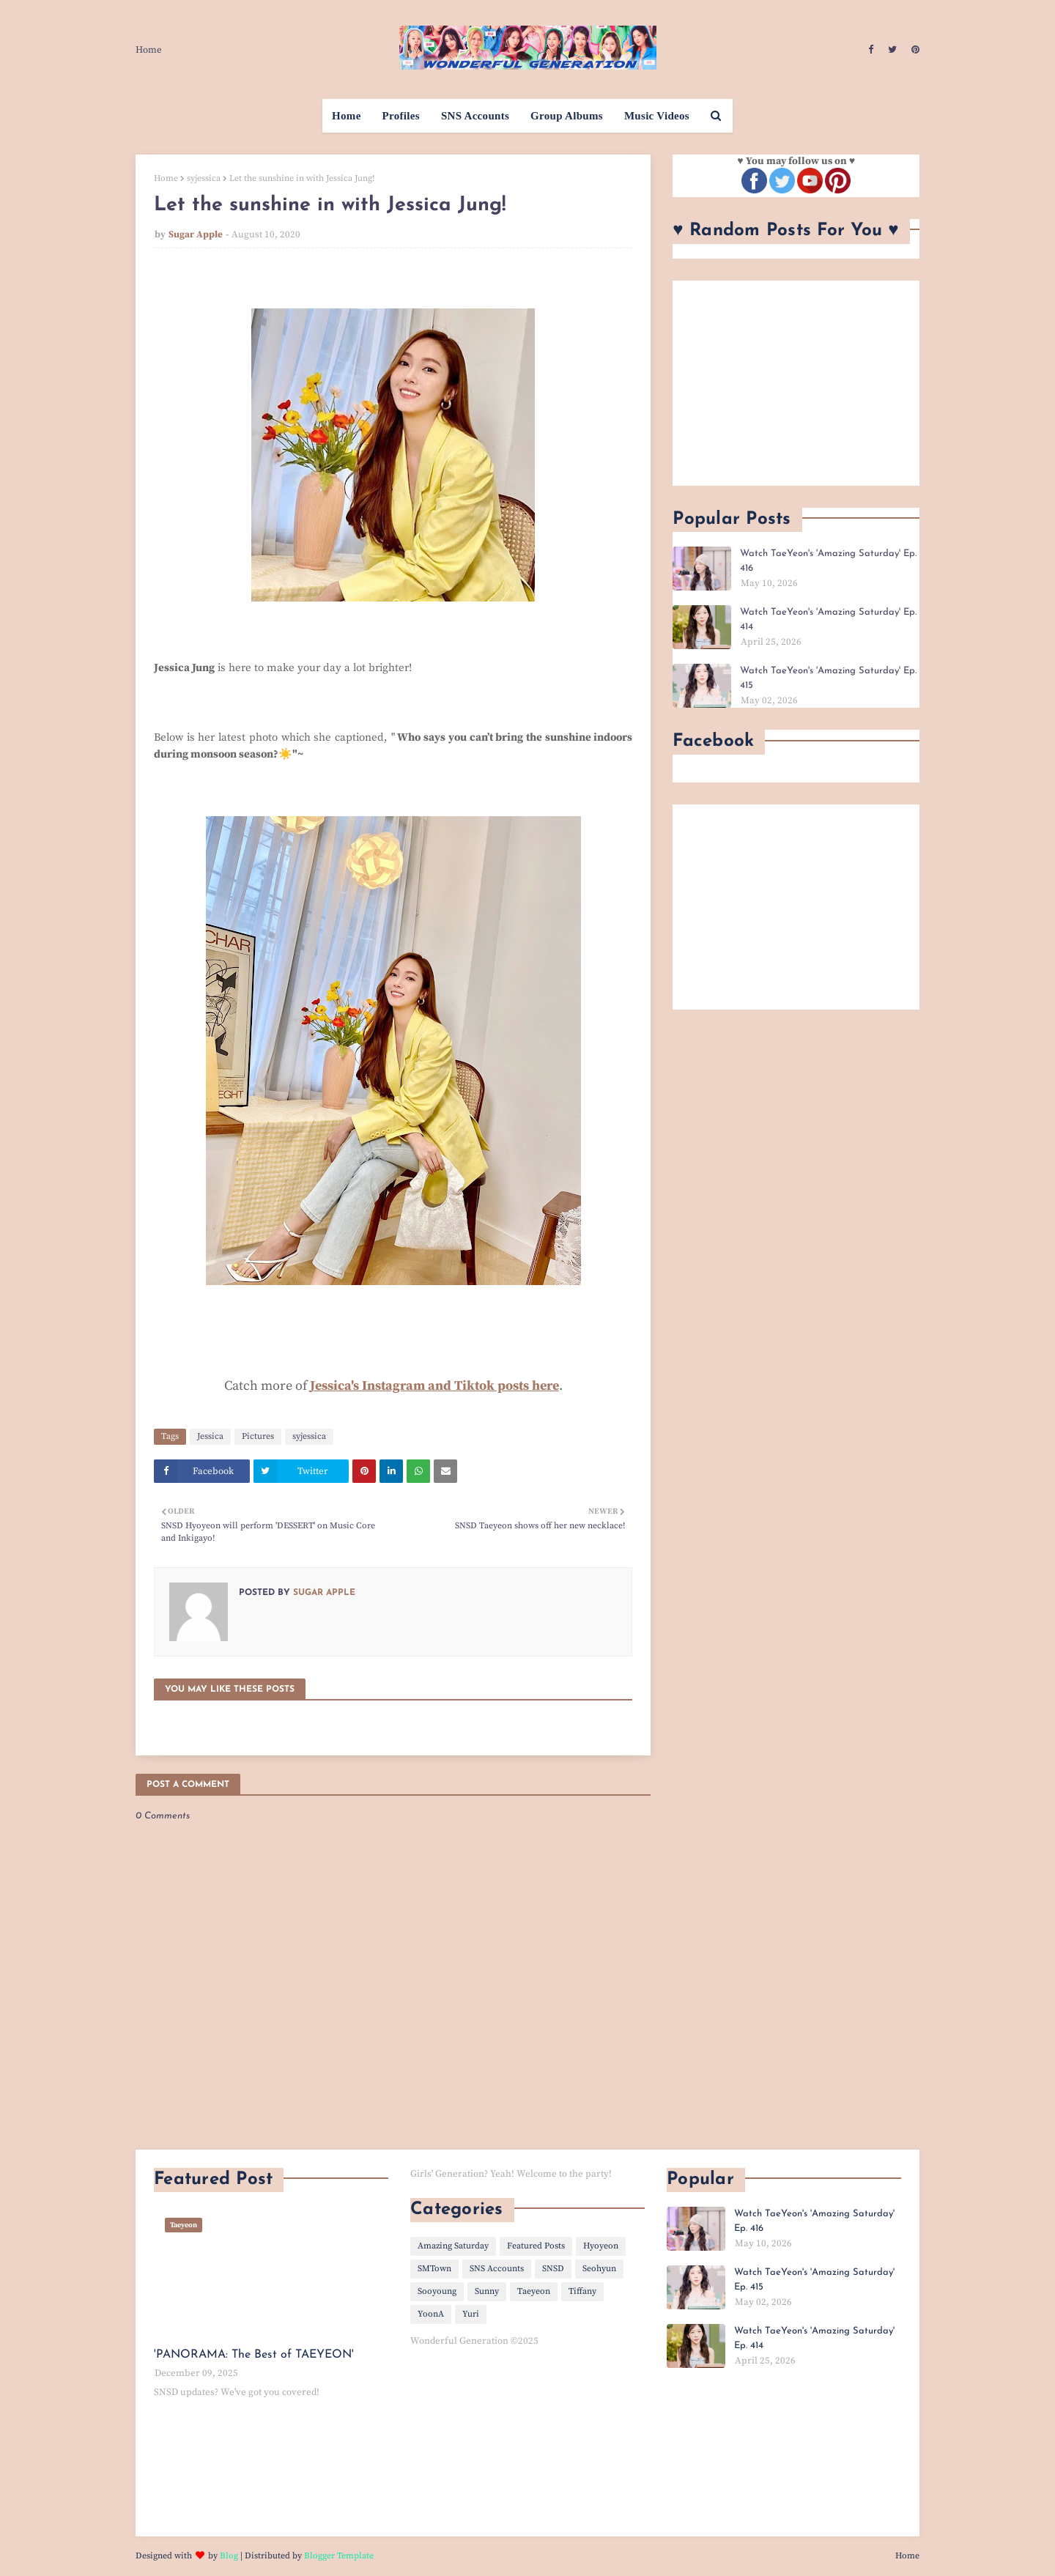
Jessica (210, 1436)
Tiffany (582, 2291)
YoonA (431, 2314)
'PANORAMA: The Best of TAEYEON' (254, 2355)
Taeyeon (533, 2291)
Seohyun (599, 2268)
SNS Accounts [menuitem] (475, 116)
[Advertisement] (796, 383)
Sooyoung (437, 2291)
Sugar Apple (196, 234)
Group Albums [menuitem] (566, 116)
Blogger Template (339, 2555)
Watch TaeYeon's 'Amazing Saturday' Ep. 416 (828, 561)
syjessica (204, 178)
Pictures (258, 1436)
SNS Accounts (497, 2268)
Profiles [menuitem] (401, 116)
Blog (229, 2555)
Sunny (487, 2291)
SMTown (434, 2268)
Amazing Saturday (453, 2245)
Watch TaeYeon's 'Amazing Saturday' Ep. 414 (828, 619)
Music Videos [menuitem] (656, 116)
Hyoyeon (600, 2245)
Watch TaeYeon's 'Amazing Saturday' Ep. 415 (828, 678)
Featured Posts (536, 2245)
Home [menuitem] (346, 116)
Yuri (470, 2314)
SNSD (553, 2268)
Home (149, 50)
